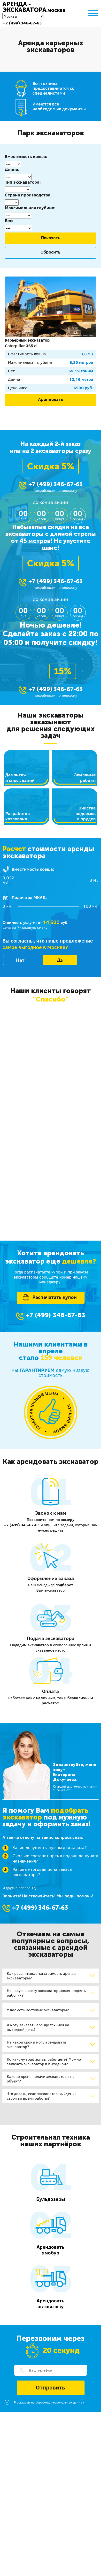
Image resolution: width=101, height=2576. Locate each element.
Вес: (9, 220)
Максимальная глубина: (30, 208)
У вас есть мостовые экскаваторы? (38, 2010)
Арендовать (50, 399)
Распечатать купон (54, 1297)
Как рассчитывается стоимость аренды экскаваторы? (41, 1976)
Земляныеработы (85, 777)
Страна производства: (28, 195)
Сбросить (50, 252)
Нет (20, 960)
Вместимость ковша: (26, 156)
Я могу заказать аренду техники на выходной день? (38, 2027)
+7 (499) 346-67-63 (22, 23)
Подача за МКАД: (29, 897)
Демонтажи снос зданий (20, 777)
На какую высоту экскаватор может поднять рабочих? (46, 1993)
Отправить (50, 2387)
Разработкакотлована (17, 816)
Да (60, 960)
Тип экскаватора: (23, 182)
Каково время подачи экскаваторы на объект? (41, 2079)
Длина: (12, 169)
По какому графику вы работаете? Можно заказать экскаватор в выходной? (44, 2062)
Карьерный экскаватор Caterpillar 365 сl (27, 342)
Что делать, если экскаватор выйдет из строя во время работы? (42, 2096)
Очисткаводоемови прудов (86, 813)
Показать (50, 238)
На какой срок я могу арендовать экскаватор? (36, 2044)
